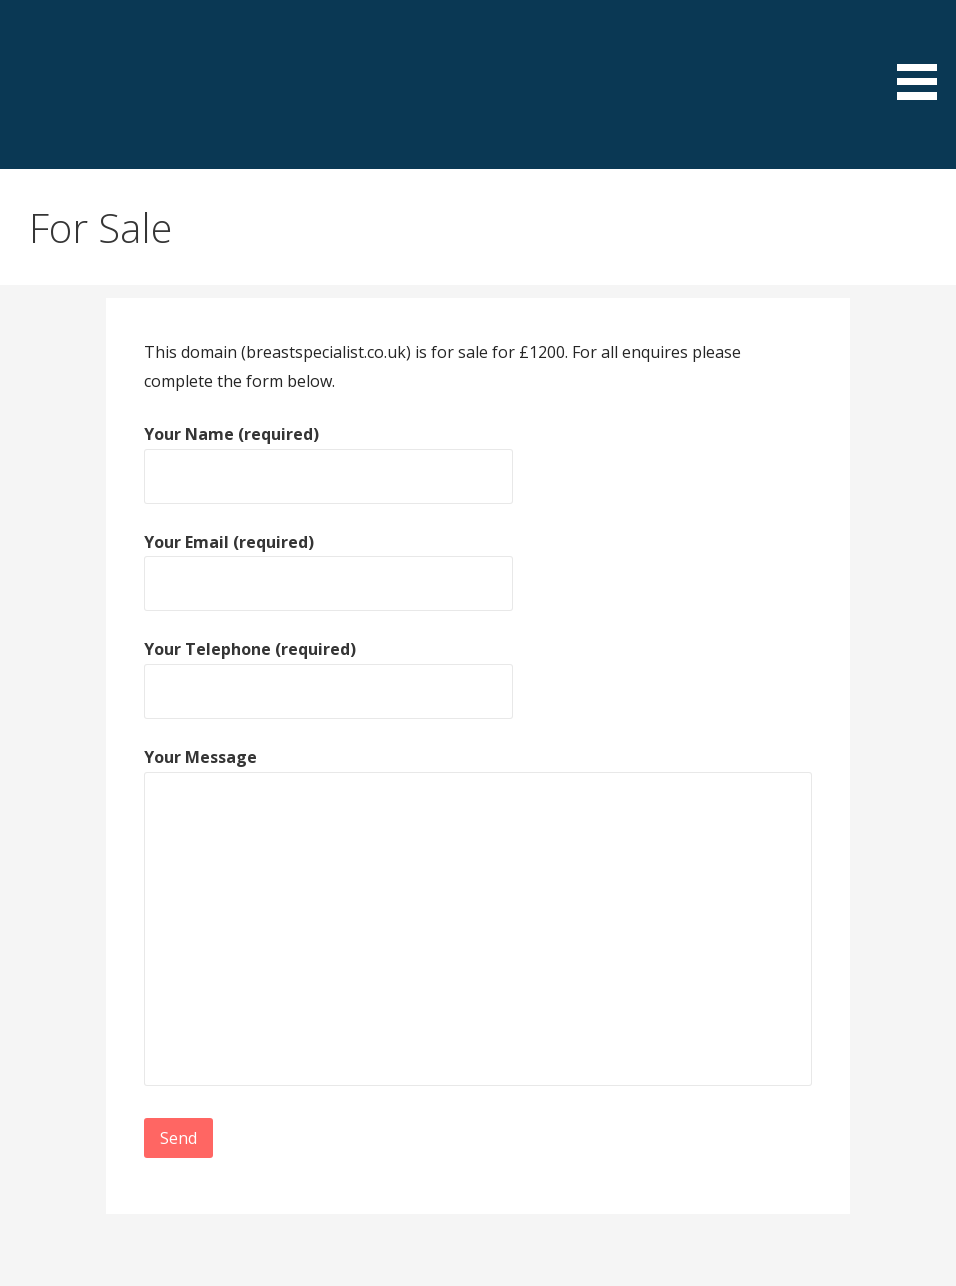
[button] (924, 53)
